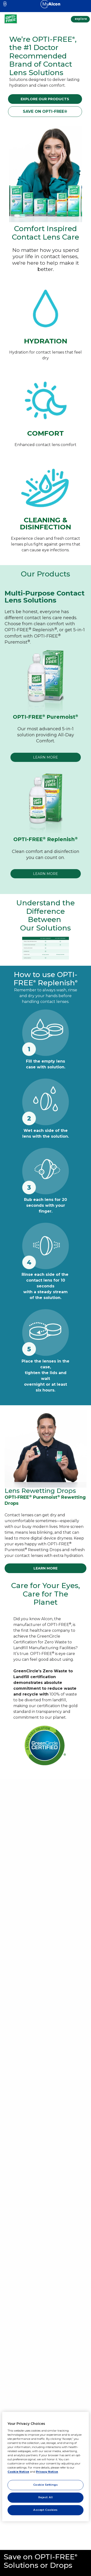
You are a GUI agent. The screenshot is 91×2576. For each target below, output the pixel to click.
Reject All (45, 2497)
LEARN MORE (45, 757)
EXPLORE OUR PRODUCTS (45, 99)
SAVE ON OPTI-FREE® (45, 111)
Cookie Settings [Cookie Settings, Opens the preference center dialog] (45, 2485)
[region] (45, 2466)
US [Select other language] (5, 4)
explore (80, 19)
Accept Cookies (45, 2510)
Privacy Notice (47, 2472)
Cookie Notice (18, 2472)
